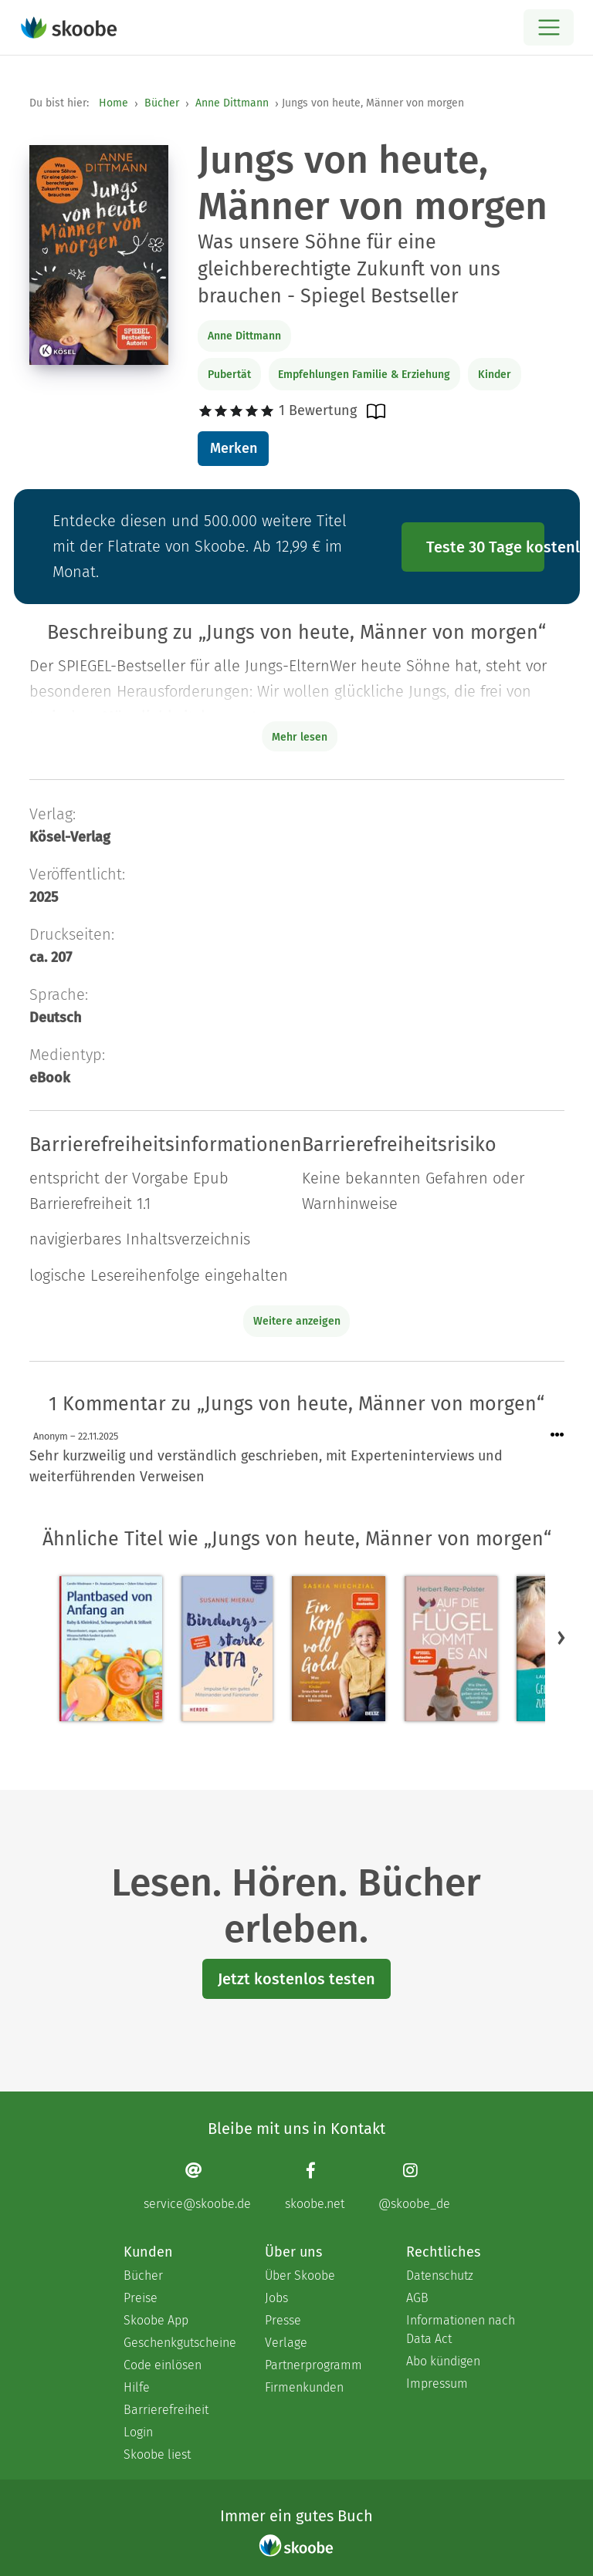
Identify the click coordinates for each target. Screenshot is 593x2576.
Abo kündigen (443, 2361)
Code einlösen (163, 2365)
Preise (141, 2298)
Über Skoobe (300, 2275)
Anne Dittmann (232, 103)
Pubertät (229, 374)
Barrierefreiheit (166, 2409)
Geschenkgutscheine (179, 2342)
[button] (561, 1637)
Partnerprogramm (313, 2365)
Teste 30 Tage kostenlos (485, 547)
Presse (283, 2320)
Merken (233, 448)
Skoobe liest (157, 2454)
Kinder (494, 374)
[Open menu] (549, 27)
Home (113, 103)
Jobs (276, 2298)
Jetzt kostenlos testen (296, 1979)
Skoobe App (156, 2320)
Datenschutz (439, 2275)
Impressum (437, 2383)
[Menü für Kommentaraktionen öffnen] (557, 1435)
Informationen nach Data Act (460, 2329)
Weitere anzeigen (297, 1321)
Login (138, 2432)
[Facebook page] (314, 2186)
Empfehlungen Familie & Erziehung (364, 374)
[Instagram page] (414, 2186)
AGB (417, 2298)
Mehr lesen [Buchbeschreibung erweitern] (299, 737)
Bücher (161, 103)
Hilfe (137, 2387)
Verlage (286, 2342)
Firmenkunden (304, 2387)
